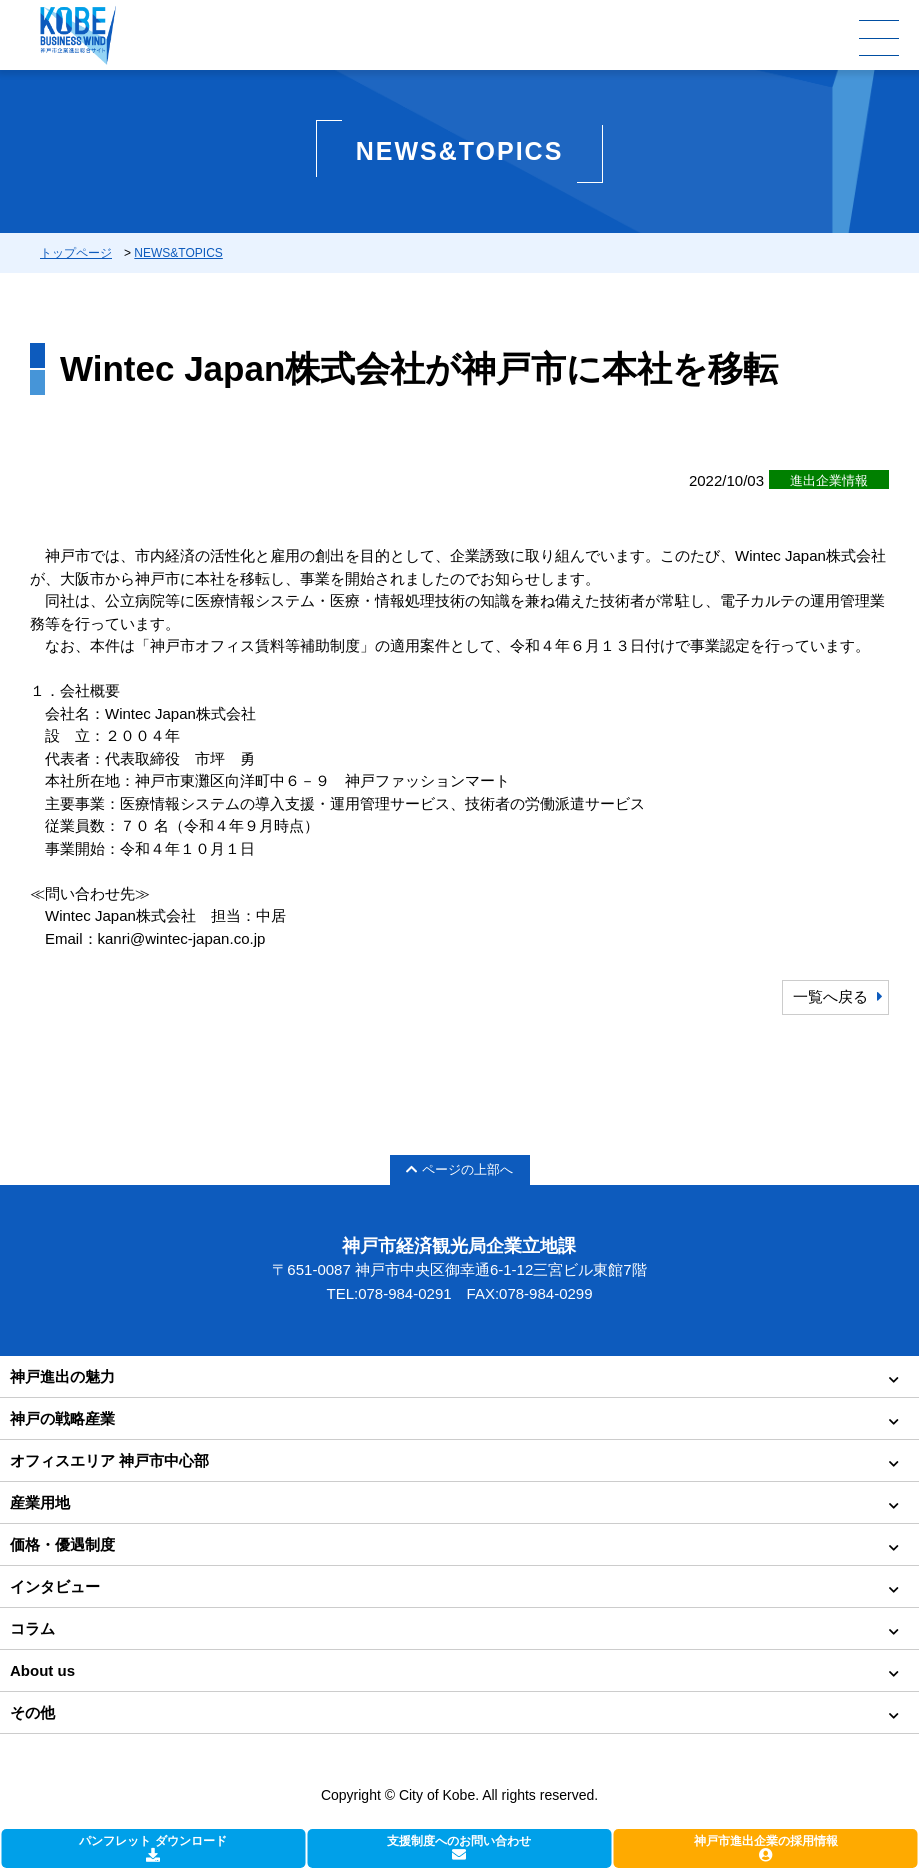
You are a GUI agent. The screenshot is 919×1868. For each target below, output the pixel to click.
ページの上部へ (459, 1169)
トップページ (76, 253)
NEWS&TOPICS (178, 253)
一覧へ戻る (830, 996)
